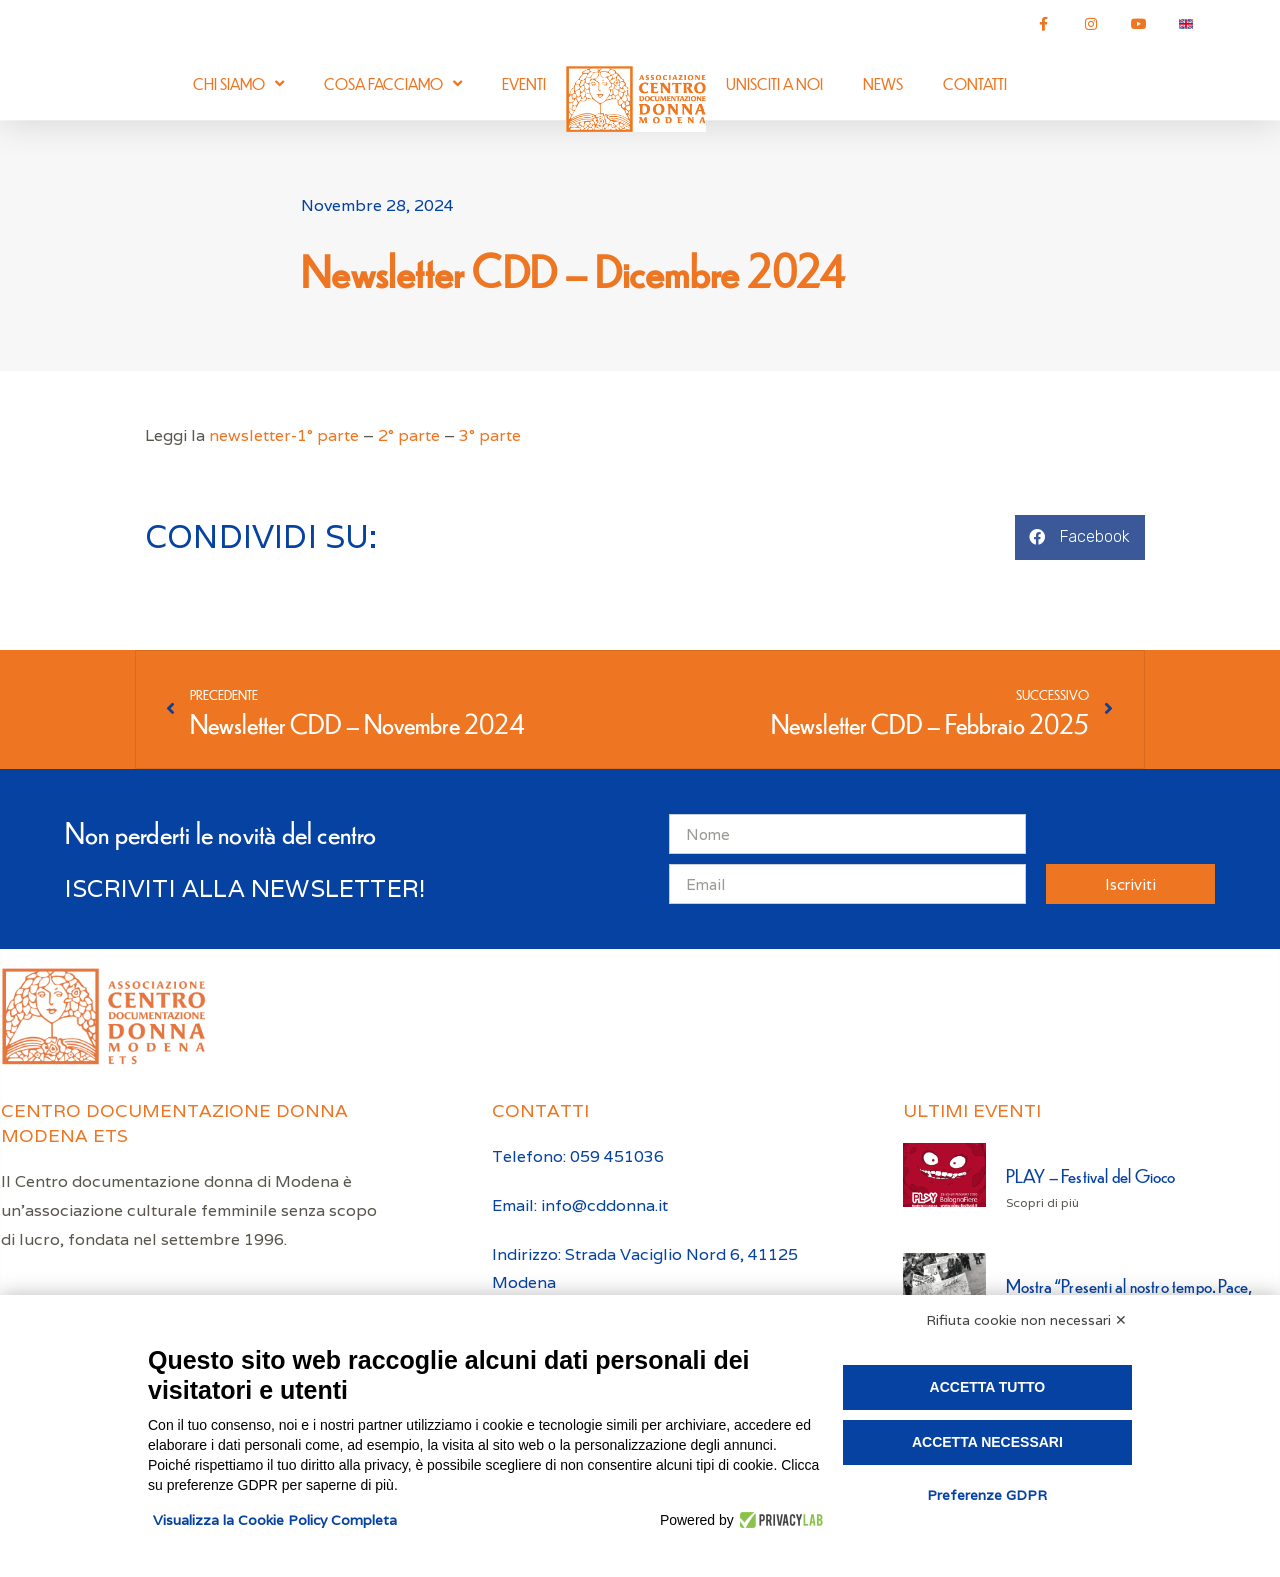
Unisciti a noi (774, 83)
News (883, 83)
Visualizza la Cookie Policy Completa (275, 1520)
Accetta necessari (987, 1442)
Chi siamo (238, 83)
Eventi (524, 83)
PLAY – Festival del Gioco (1091, 1175)
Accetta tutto (988, 1387)
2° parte (409, 435)
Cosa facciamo (393, 83)
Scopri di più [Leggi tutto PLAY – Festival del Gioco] (1042, 1202)
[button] (1080, 537)
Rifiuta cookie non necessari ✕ (1026, 1320)
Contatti (975, 83)
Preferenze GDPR (987, 1495)
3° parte (490, 435)
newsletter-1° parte (284, 435)
